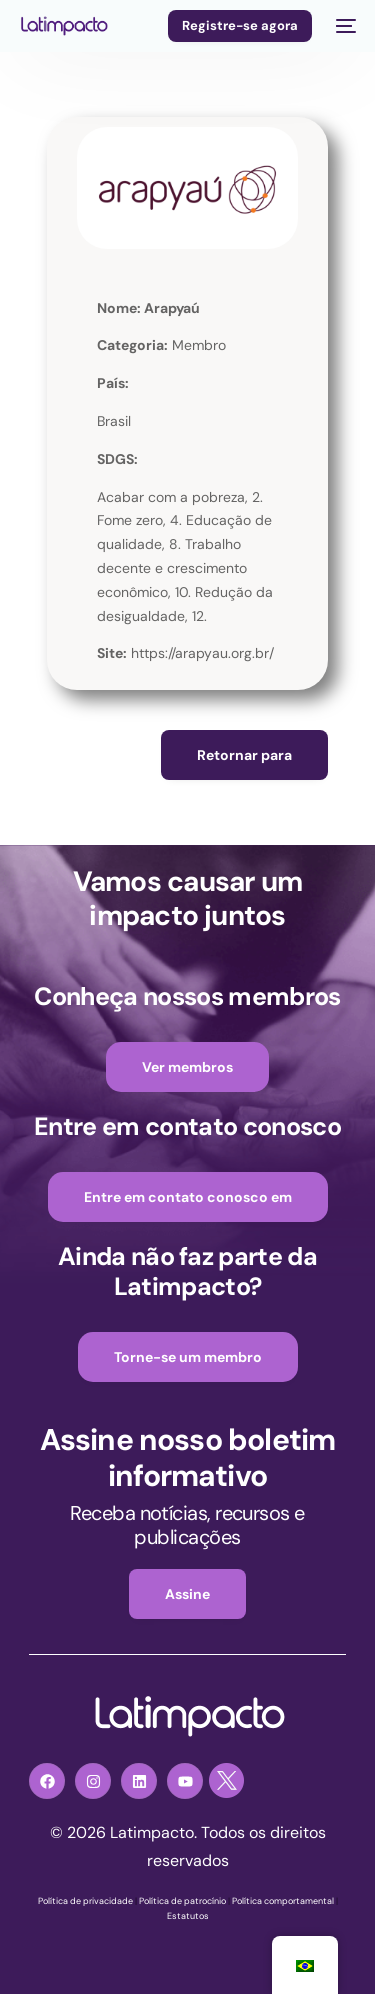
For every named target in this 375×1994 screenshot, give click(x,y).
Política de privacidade (85, 1901)
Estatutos (188, 1916)
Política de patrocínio (182, 1901)
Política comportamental (283, 1901)
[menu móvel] (344, 26)
